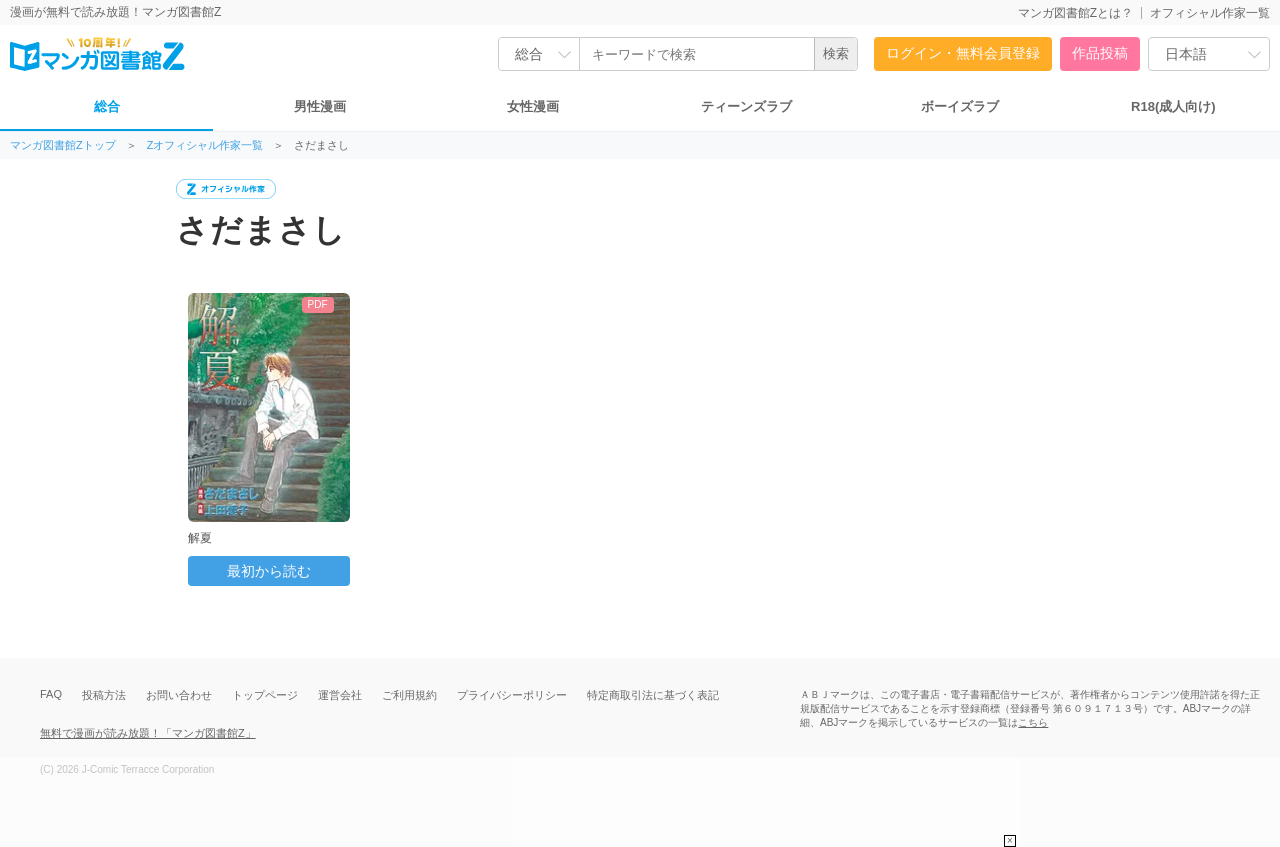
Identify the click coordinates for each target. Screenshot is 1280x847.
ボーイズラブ (960, 106)
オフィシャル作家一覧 (1210, 13)
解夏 (200, 538)
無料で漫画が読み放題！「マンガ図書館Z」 (148, 733)
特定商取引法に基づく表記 (653, 695)
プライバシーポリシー (512, 695)
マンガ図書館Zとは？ (1075, 13)
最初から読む (269, 571)
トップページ (265, 695)
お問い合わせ (179, 695)
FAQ (51, 694)
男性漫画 (320, 106)
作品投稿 (1100, 53)
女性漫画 (533, 106)
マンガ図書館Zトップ (63, 145)
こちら (1033, 722)
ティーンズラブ (746, 106)
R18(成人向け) (1173, 106)
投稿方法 (104, 695)
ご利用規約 (409, 695)
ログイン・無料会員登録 (963, 53)
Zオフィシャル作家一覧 (205, 145)
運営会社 (340, 695)
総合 (107, 106)
